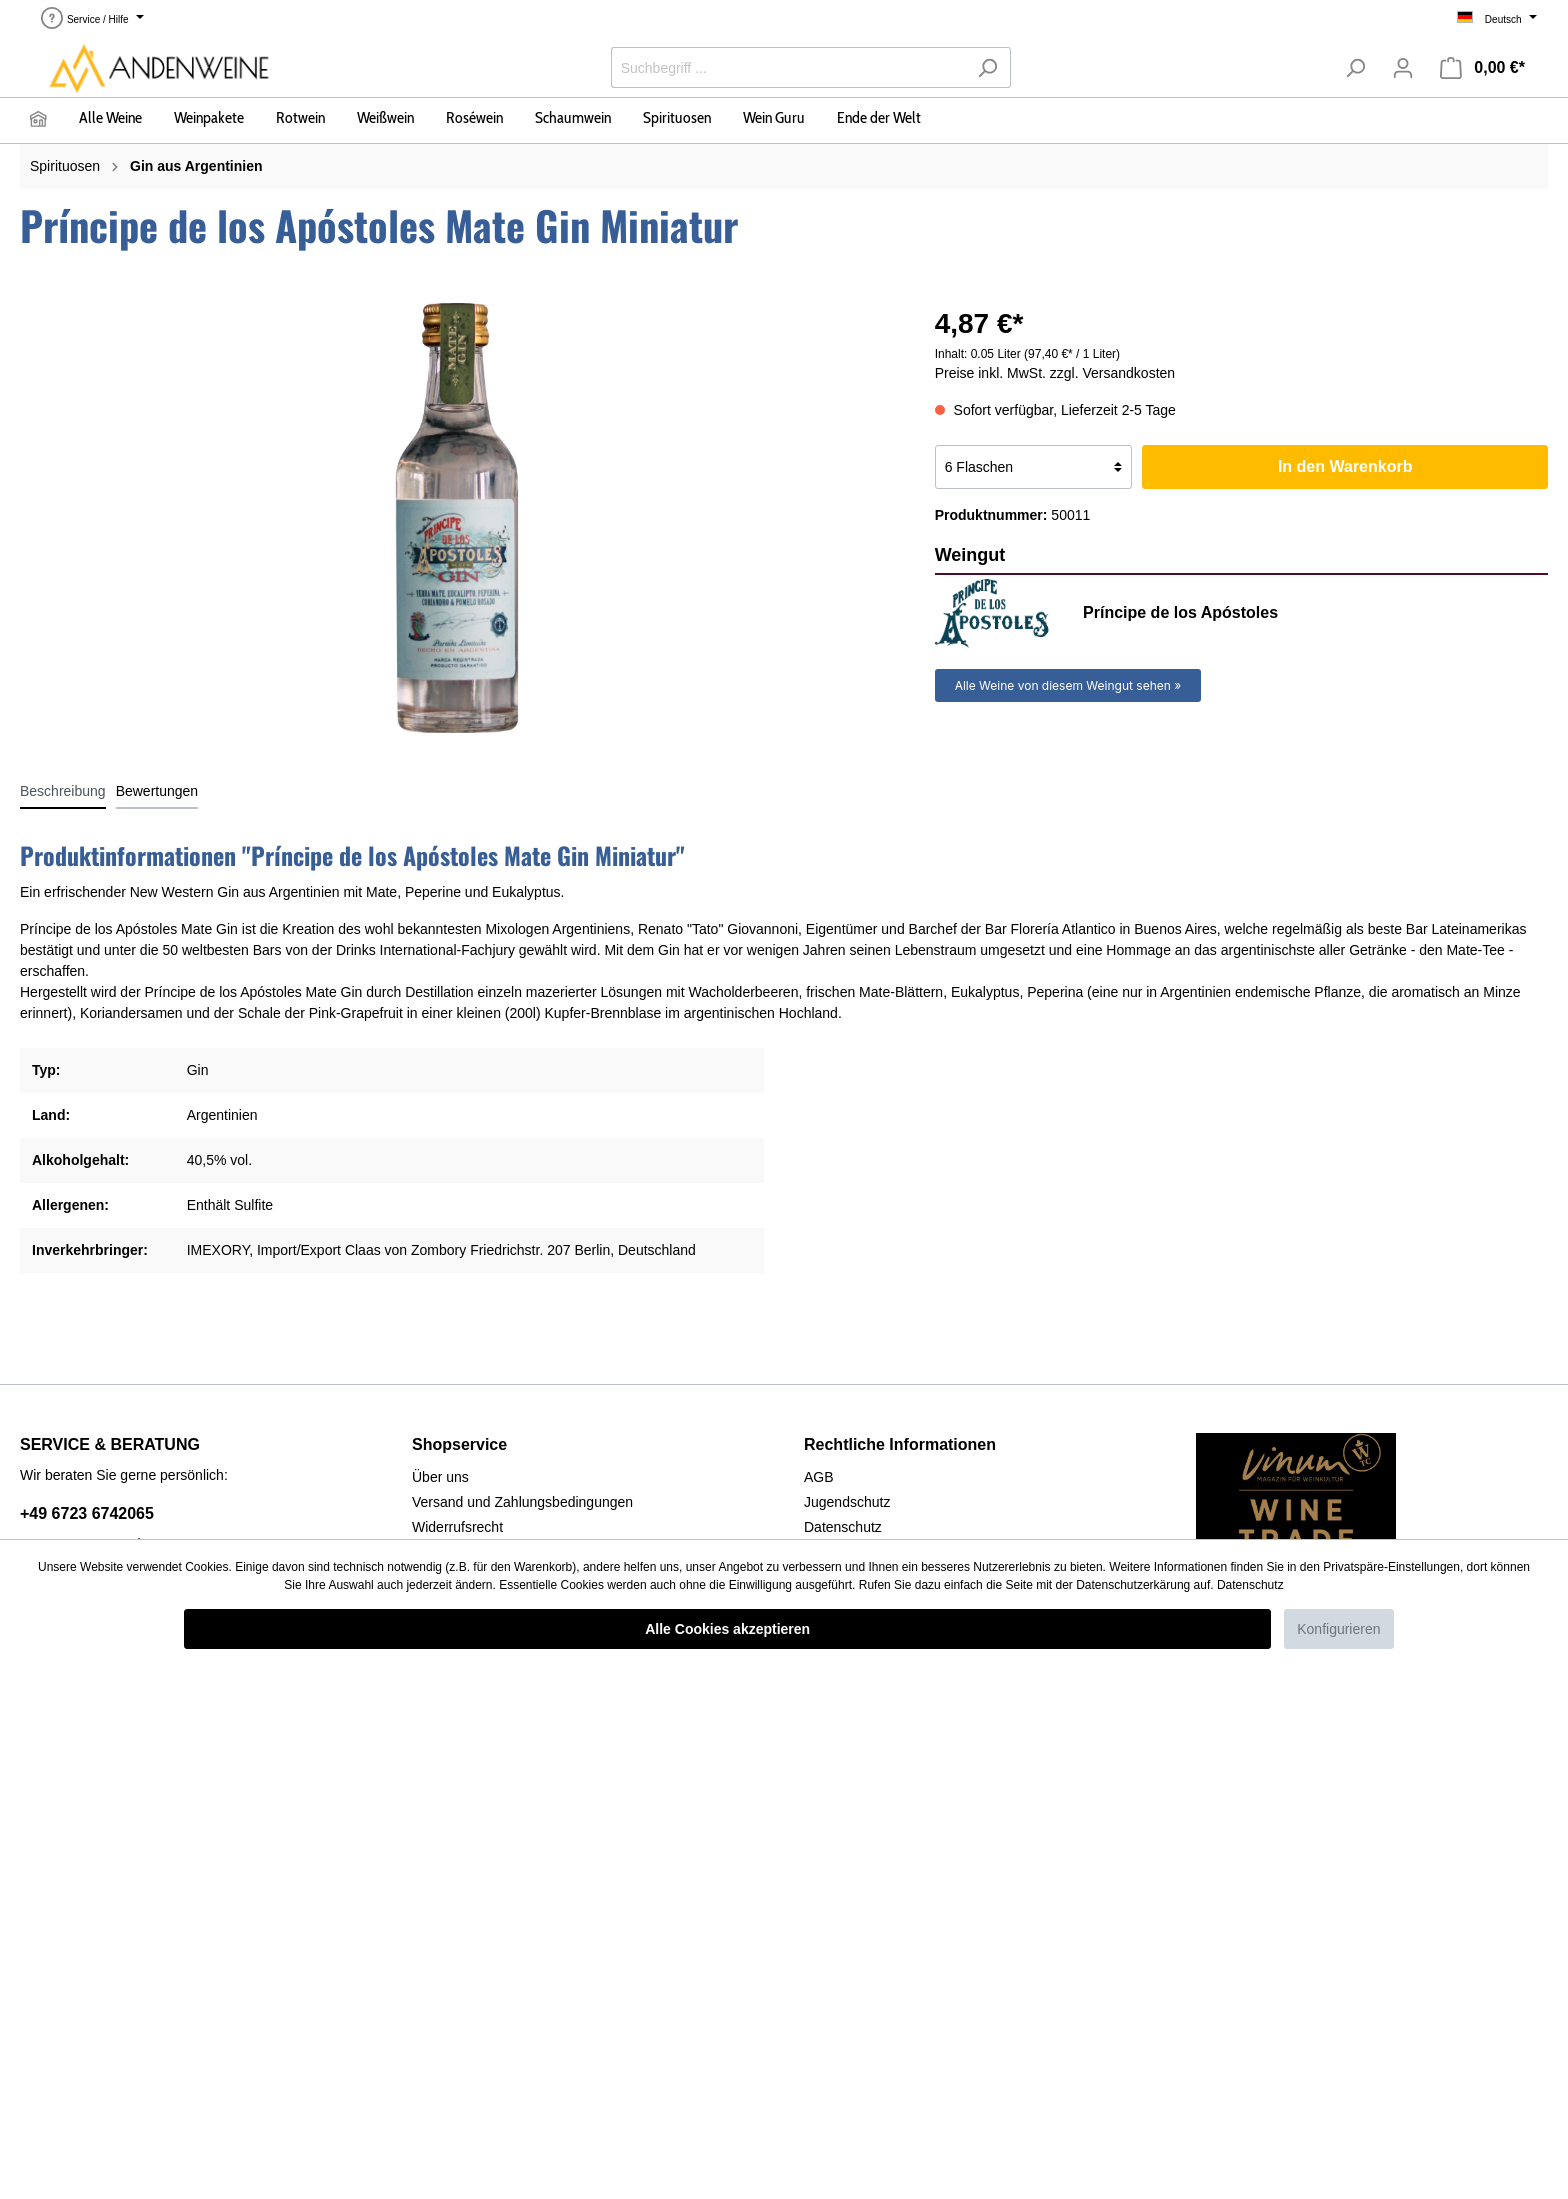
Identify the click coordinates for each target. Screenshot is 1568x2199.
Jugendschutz (847, 1502)
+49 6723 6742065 (87, 1513)
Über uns (440, 1477)
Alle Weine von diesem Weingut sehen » (1068, 685)
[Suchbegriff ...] (788, 67)
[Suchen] (987, 67)
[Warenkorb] (1482, 68)
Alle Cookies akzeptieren (727, 1629)
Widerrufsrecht (457, 1527)
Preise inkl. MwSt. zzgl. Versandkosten (1055, 373)
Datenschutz (843, 1527)
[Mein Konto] (1403, 68)
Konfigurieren (1338, 1629)
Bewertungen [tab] (157, 791)
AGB (819, 1477)
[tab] (63, 791)
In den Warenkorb (1345, 466)
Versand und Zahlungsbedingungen (522, 1502)
